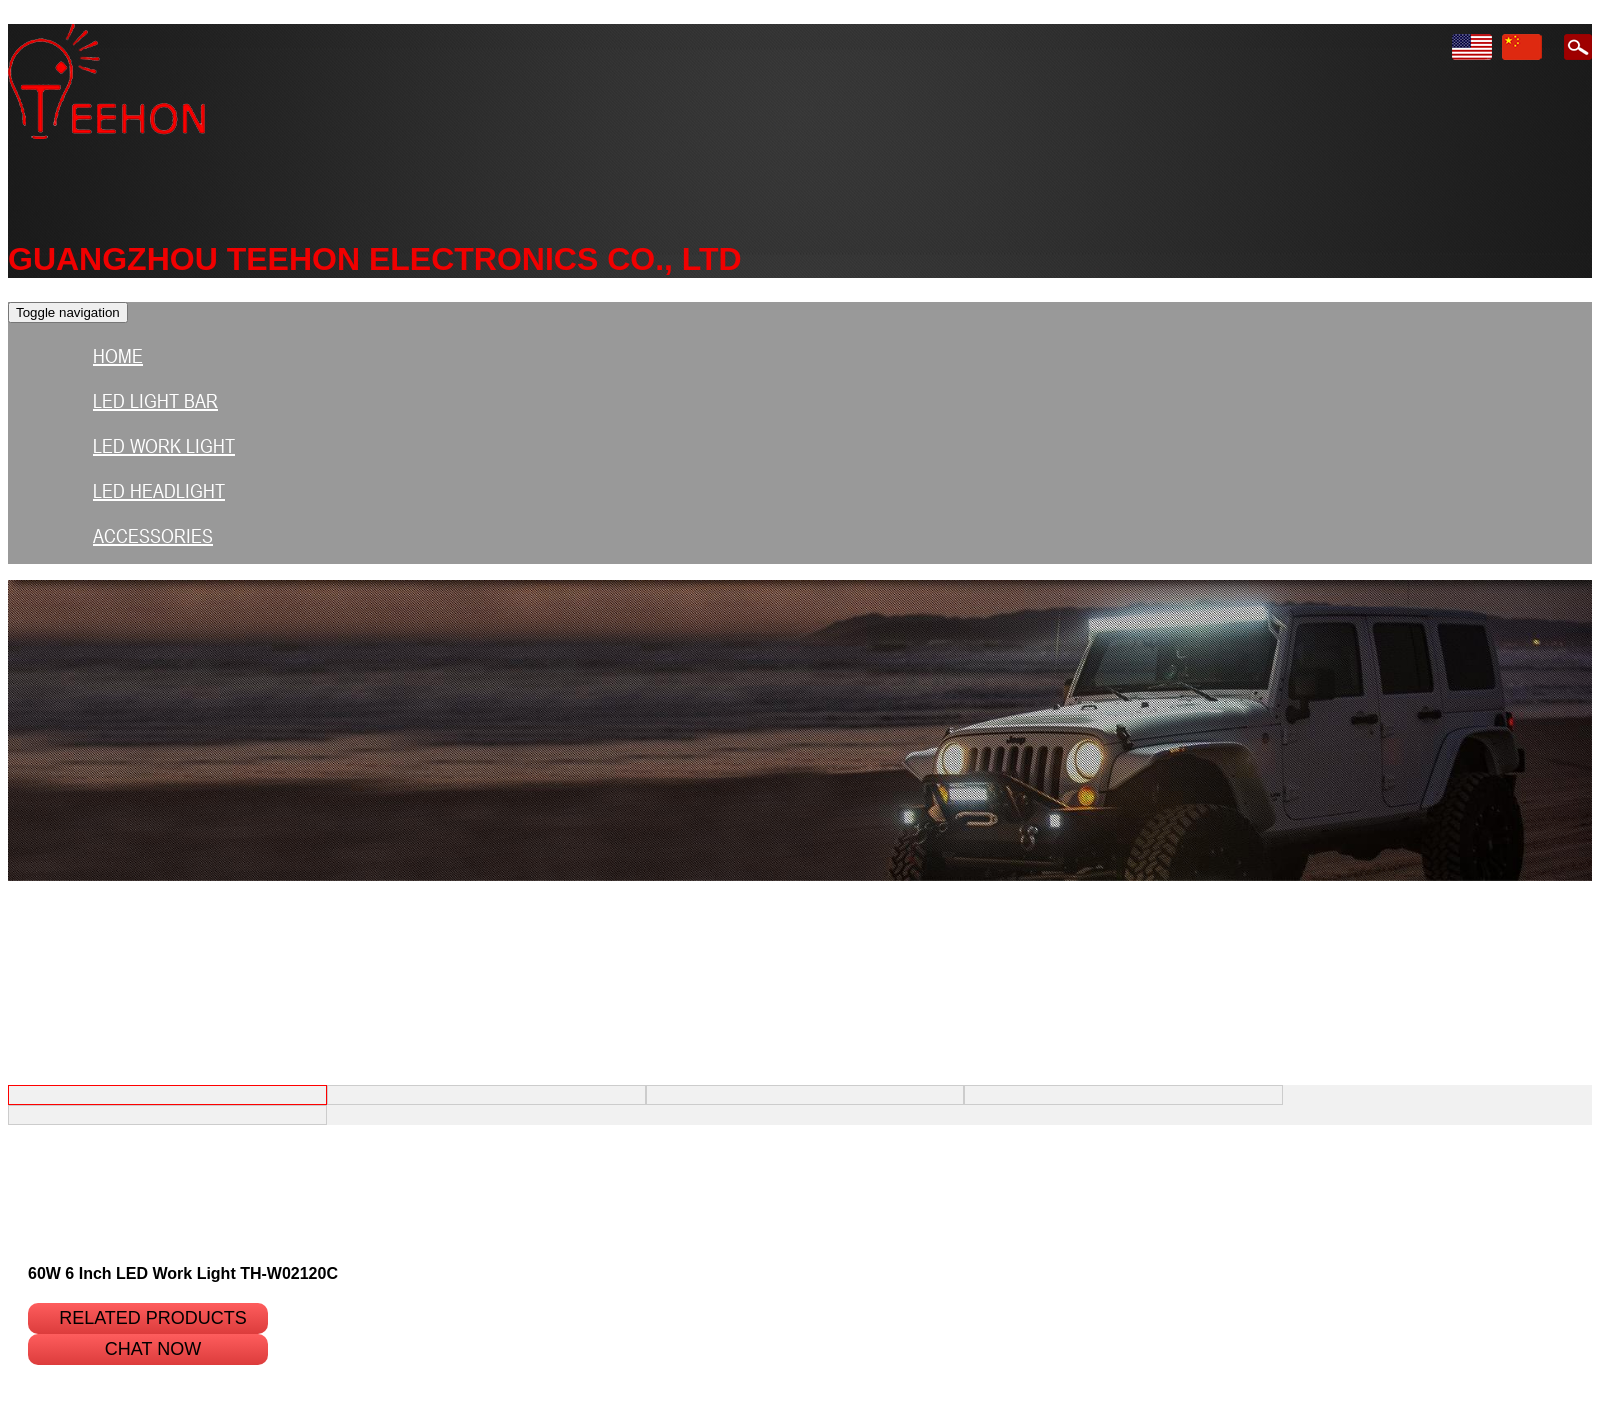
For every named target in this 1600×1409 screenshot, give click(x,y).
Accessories (153, 536)
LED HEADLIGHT (159, 491)
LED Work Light (164, 446)
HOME (118, 356)
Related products (153, 1318)
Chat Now (153, 1349)
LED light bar (155, 401)
